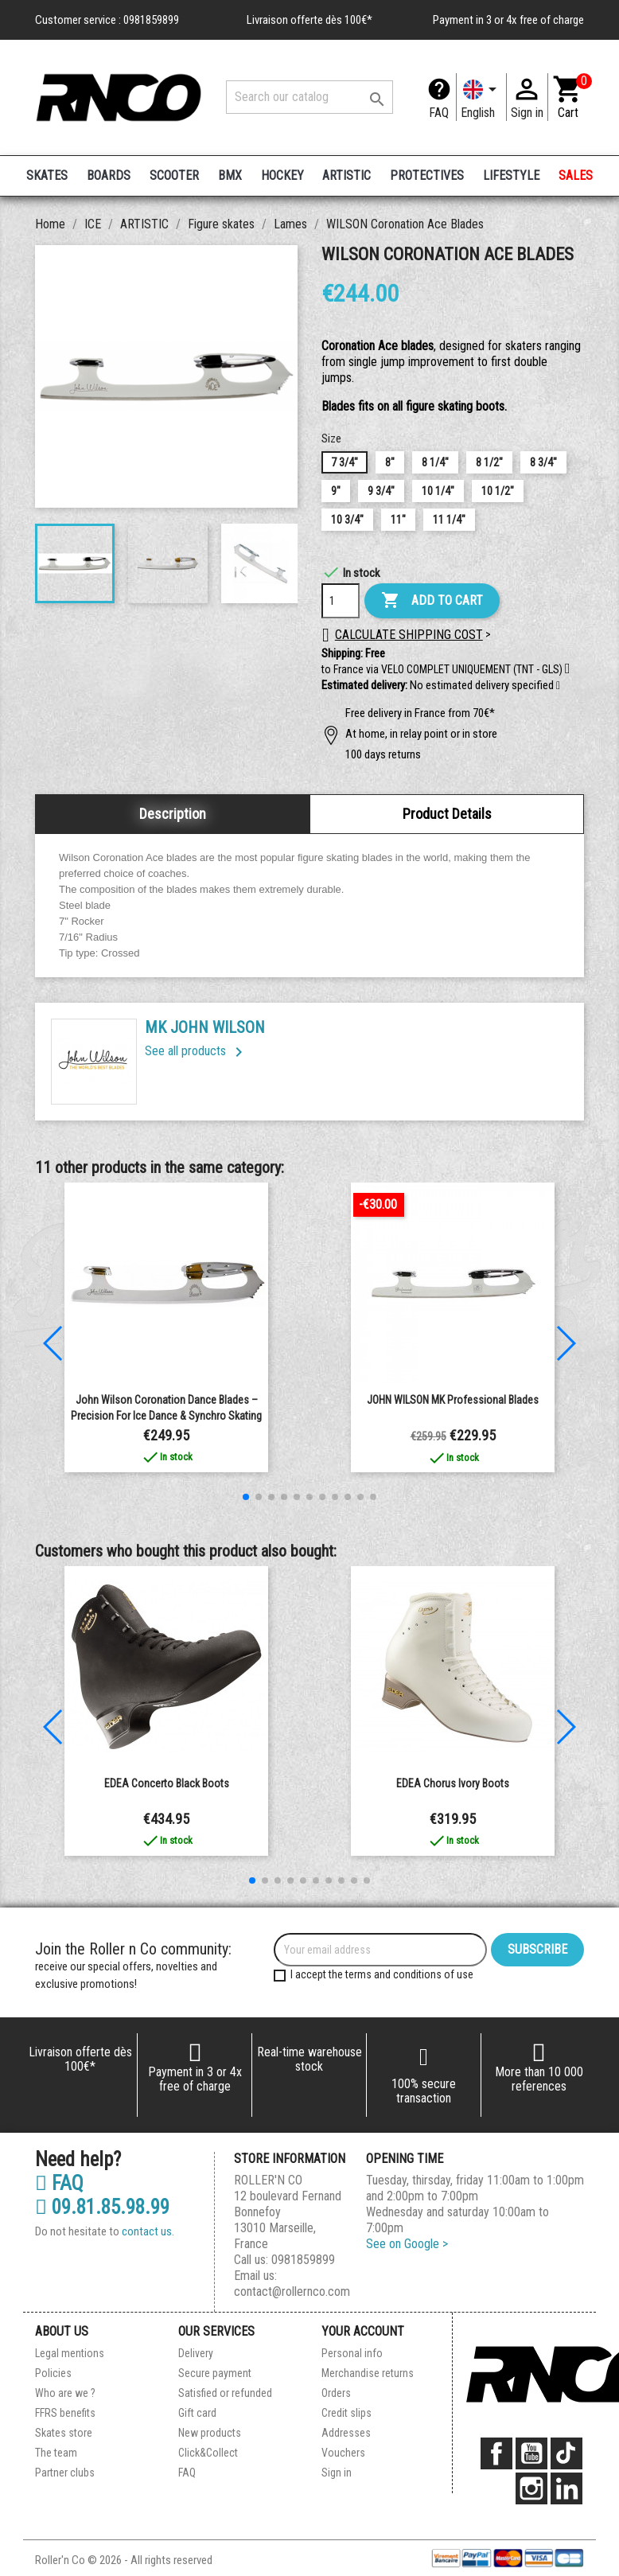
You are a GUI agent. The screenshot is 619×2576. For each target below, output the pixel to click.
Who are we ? (65, 2393)
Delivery (195, 2353)
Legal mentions (69, 2353)
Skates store (63, 2432)
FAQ (439, 112)
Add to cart (432, 600)
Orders (336, 2393)
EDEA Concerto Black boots (166, 1783)
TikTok (566, 2453)
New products (209, 2432)
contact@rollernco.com (292, 2291)
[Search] (309, 97)
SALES (576, 175)
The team (56, 2452)
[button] (558, 686)
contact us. (148, 2231)
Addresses (346, 2432)
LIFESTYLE (511, 175)
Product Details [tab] (447, 813)
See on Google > (407, 2243)
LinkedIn (566, 2488)
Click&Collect (208, 2452)
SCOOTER (174, 175)
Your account (362, 2331)
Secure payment (214, 2373)
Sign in (336, 2472)
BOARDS (108, 175)
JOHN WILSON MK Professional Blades (453, 1399)
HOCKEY (282, 175)
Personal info (352, 2353)
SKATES (47, 175)
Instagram (531, 2488)
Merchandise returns (367, 2373)
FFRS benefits (65, 2412)
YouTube (531, 2453)
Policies (53, 2373)
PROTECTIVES (427, 175)
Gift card (197, 2412)
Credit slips (346, 2412)
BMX (230, 175)
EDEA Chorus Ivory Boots (452, 1783)
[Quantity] (340, 600)
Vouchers (343, 2452)
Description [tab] (172, 813)
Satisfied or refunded (225, 2393)
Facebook (496, 2453)
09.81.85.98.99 (102, 2208)
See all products (196, 1050)
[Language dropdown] (481, 97)
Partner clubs (65, 2472)
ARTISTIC (346, 175)
